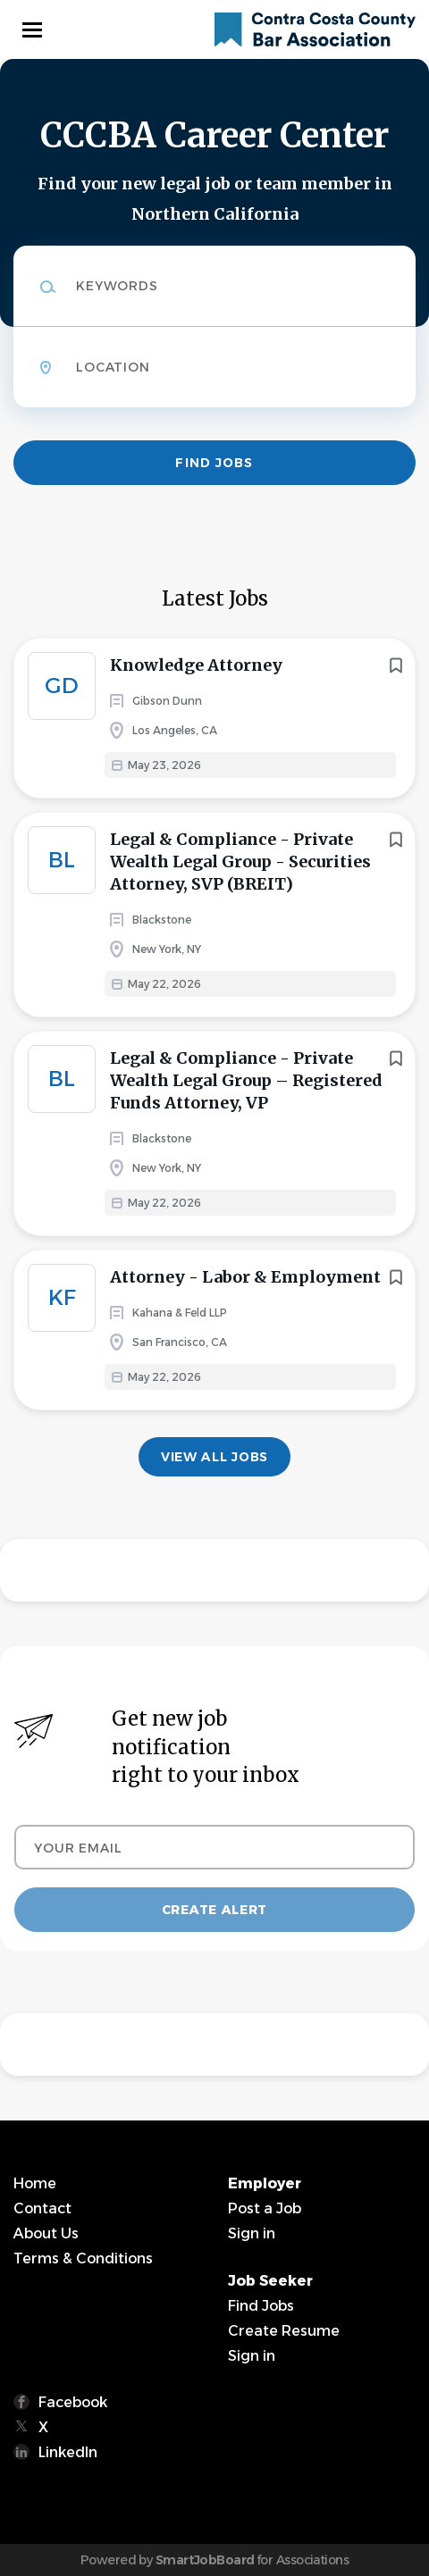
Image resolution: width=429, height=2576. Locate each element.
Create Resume (284, 2330)
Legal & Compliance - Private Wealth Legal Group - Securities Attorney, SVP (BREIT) (240, 861)
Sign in (251, 2233)
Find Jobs (214, 463)
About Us (46, 2233)
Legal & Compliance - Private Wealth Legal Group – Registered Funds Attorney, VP (246, 1080)
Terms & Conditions (83, 2258)
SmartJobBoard (205, 2560)
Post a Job (264, 2208)
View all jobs (214, 1457)
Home (34, 2183)
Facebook (72, 2402)
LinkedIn (67, 2452)
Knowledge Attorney (196, 665)
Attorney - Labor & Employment (245, 1277)
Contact (42, 2208)
